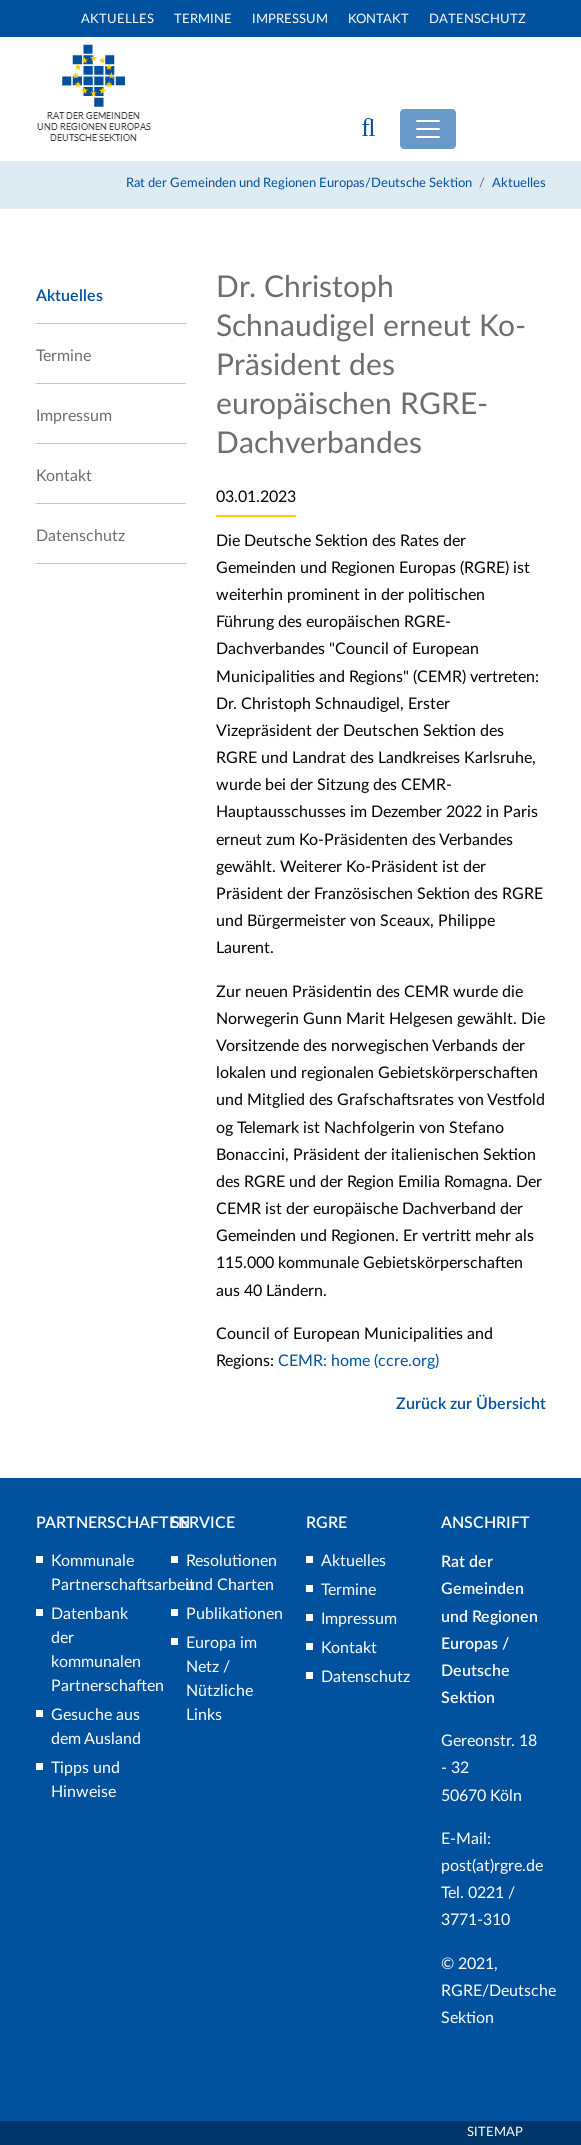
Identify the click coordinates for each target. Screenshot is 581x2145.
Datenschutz (477, 19)
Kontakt (378, 19)
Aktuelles (117, 19)
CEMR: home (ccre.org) (358, 1361)
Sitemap (495, 2132)
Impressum (290, 19)
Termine (203, 19)
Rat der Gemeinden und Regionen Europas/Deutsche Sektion (299, 183)
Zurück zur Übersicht (471, 1404)
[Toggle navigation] (428, 129)
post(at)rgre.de (492, 1866)
